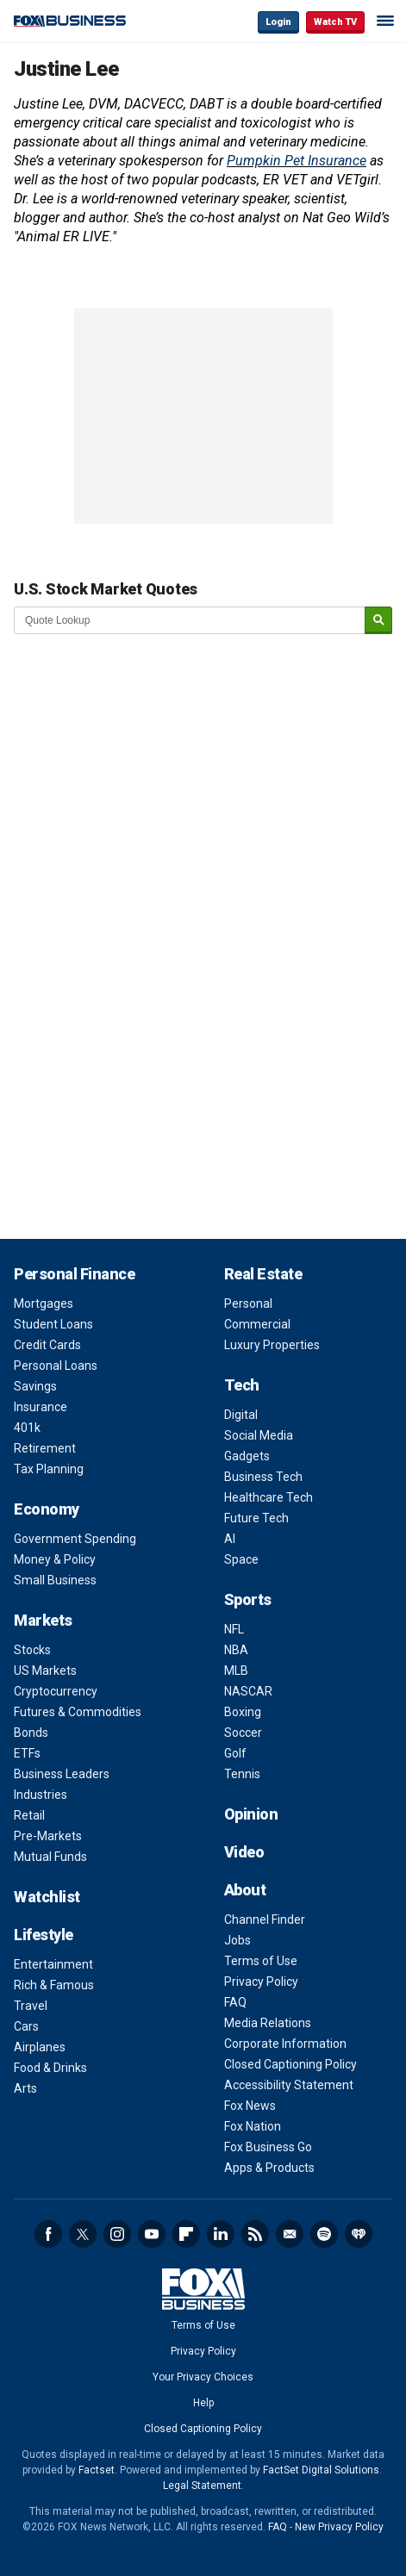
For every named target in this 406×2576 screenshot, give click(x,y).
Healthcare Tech (268, 1497)
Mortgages (43, 1303)
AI (229, 1539)
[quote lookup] (190, 620)
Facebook (48, 2234)
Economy (46, 1509)
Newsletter (289, 2234)
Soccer (243, 1732)
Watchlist (47, 1897)
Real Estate (263, 1274)
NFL (234, 1629)
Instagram (117, 2234)
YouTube (152, 2234)
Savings (35, 1386)
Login (278, 22)
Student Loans (53, 1324)
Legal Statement (202, 2486)
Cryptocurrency (55, 1691)
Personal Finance (74, 1274)
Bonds (31, 1732)
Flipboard (186, 2234)
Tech (241, 1385)
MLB (236, 1670)
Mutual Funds (50, 1857)
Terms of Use (260, 1961)
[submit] (378, 621)
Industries (40, 1794)
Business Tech (263, 1477)
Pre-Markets (48, 1836)
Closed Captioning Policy (290, 2064)
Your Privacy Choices (203, 2377)
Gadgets (247, 1456)
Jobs (237, 1940)
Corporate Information (285, 2043)
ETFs (27, 1753)
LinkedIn (220, 2234)
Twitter (83, 2234)
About (245, 1890)
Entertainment (53, 1964)
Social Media (258, 1435)
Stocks (32, 1650)
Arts (25, 2088)
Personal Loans (55, 1365)
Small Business (55, 1580)
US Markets (45, 1670)
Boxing (242, 1712)
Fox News (250, 2105)
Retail (29, 1815)
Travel (30, 2006)
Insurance (40, 1407)
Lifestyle (43, 1935)
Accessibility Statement (288, 2085)
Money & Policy (55, 1559)
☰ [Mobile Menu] (385, 20)
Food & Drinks (50, 2068)
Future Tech (256, 1518)
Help (203, 2403)
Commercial (257, 1324)
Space (241, 1559)
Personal (248, 1303)
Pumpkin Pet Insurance (296, 160)
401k (27, 1427)
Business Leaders (61, 1774)
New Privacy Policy (339, 2527)
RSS (255, 2234)
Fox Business (70, 21)
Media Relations (267, 2023)
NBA (236, 1650)
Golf (235, 1753)
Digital (241, 1415)
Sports (248, 1599)
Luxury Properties (272, 1345)
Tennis (242, 1774)
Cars (26, 2026)
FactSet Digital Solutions (321, 2470)
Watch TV (335, 22)
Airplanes (40, 2047)
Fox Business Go (268, 2147)
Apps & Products (269, 2168)
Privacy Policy (261, 1981)
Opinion (251, 1814)
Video (244, 1852)
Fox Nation (252, 2126)
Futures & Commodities (77, 1712)
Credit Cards (47, 1345)
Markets (43, 1620)
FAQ (235, 2002)
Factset (96, 2470)
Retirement (45, 1448)
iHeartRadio (358, 2234)
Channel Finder (264, 1919)
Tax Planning (49, 1469)
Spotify (324, 2234)
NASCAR (248, 1691)
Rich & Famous (54, 1985)
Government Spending (75, 1539)
